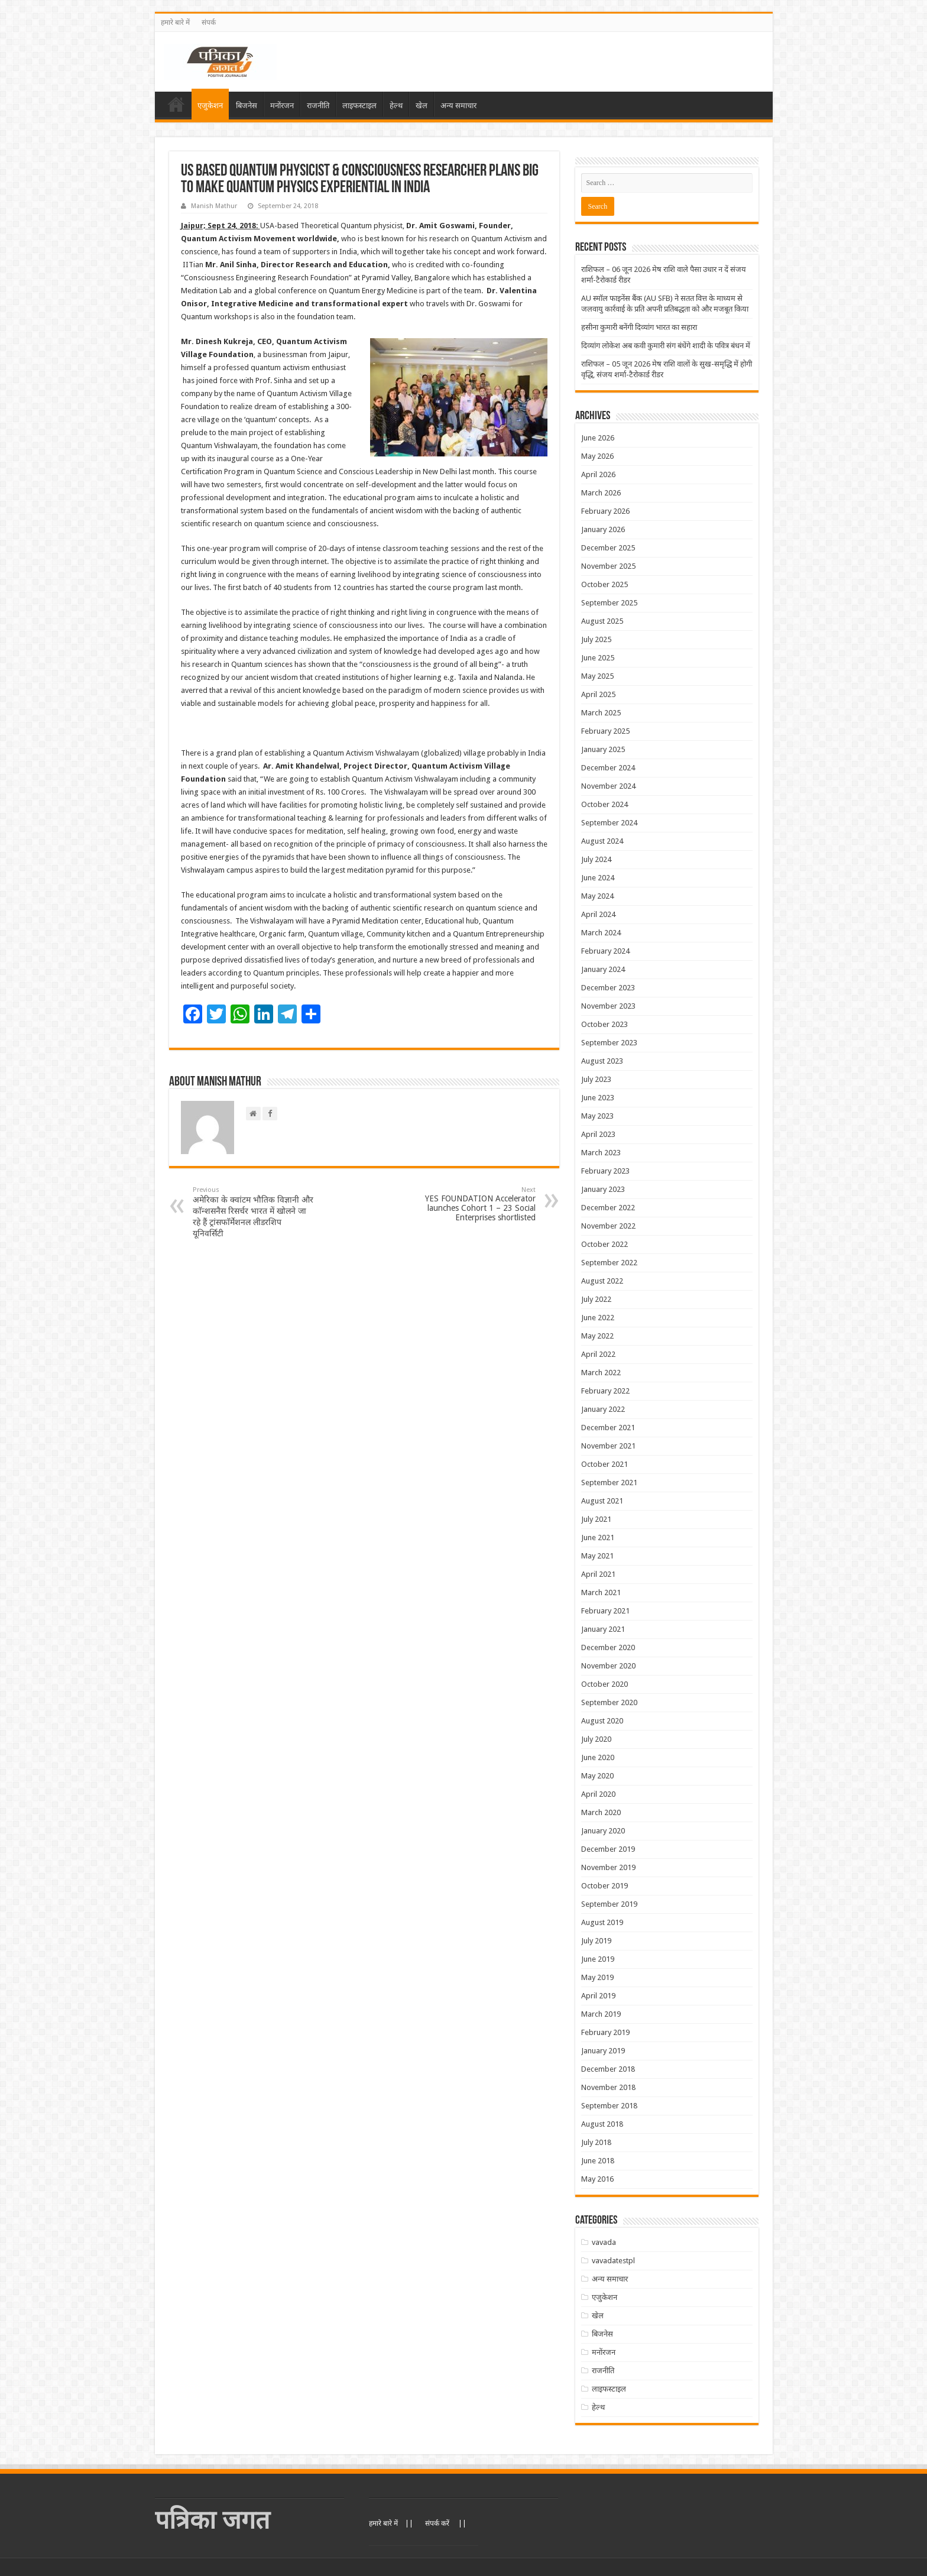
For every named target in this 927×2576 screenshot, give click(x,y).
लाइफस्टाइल (359, 105)
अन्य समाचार (458, 105)
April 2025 (598, 694)
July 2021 (596, 1519)
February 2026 (605, 511)
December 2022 (608, 1207)
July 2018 (596, 2142)
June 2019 (597, 1959)
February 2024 (605, 951)
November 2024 (608, 786)
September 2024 (609, 822)
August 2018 (602, 2124)
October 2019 (604, 1885)
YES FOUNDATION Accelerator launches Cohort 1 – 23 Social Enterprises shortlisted (475, 1204)
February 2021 (605, 1610)
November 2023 (608, 1006)
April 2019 (598, 1995)
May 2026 (597, 456)
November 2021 (608, 1445)
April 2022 (598, 1354)
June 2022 (597, 1317)
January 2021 (603, 1629)
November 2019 (608, 1867)
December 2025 (608, 547)
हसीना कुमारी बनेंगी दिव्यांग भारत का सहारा (639, 327)
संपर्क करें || (445, 2523)
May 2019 (597, 1977)
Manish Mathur (214, 206)
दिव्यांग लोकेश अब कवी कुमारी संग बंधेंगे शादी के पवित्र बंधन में (665, 345)
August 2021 (602, 1500)
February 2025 (605, 731)
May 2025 (597, 676)
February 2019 (605, 2032)
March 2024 (601, 932)
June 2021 (597, 1537)
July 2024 (596, 859)
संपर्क (209, 22)
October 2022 (604, 1244)
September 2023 (609, 1042)
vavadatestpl (613, 2260)
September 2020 (609, 1702)
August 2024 (602, 841)
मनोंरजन (282, 105)
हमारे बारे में (175, 22)
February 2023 (605, 1171)
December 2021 (608, 1427)
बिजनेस (246, 105)
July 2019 (596, 1940)
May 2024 (597, 896)
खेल (421, 105)
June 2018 (597, 2160)
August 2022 (602, 1280)
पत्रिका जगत (212, 2520)
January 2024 (603, 969)
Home (176, 104)
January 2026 (603, 529)
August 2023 (602, 1061)
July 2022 (596, 1299)
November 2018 (608, 2087)
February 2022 (605, 1390)
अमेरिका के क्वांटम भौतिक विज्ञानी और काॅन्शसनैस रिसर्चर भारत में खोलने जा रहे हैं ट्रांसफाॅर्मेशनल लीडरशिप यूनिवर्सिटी (253, 1212)
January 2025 (603, 749)
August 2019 (602, 1922)
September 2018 (609, 2105)
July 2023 (596, 1079)
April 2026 (598, 474)
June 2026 (597, 437)
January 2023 (603, 1189)
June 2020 (597, 1757)
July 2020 (596, 1739)
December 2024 (608, 767)
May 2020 (597, 1775)
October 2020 (604, 1684)
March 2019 (601, 2014)
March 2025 (601, 712)
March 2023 (601, 1152)
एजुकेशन (210, 105)
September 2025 (609, 602)
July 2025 (596, 639)
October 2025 (604, 584)
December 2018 (608, 2069)
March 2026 (601, 492)
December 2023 (608, 987)
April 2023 (598, 1134)
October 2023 (604, 1024)
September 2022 (609, 1262)
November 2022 (608, 1225)
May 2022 (597, 1335)
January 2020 (603, 1830)
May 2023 (597, 1116)
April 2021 (598, 1574)
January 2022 (603, 1409)
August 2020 (602, 1720)
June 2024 (597, 877)
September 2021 (609, 1482)
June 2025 (597, 657)
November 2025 (608, 566)
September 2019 (609, 1904)
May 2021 (597, 1555)
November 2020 (608, 1665)
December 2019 (608, 1849)
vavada (604, 2242)
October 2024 (604, 804)
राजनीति (318, 105)
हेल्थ (396, 105)
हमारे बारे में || (391, 2523)
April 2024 (598, 914)
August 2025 (602, 621)
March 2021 (601, 1592)
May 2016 (597, 2179)
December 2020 (608, 1647)
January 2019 (603, 2050)
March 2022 (601, 1372)
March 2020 (601, 1812)
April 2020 (598, 1794)
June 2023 (597, 1097)
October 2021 (604, 1464)
